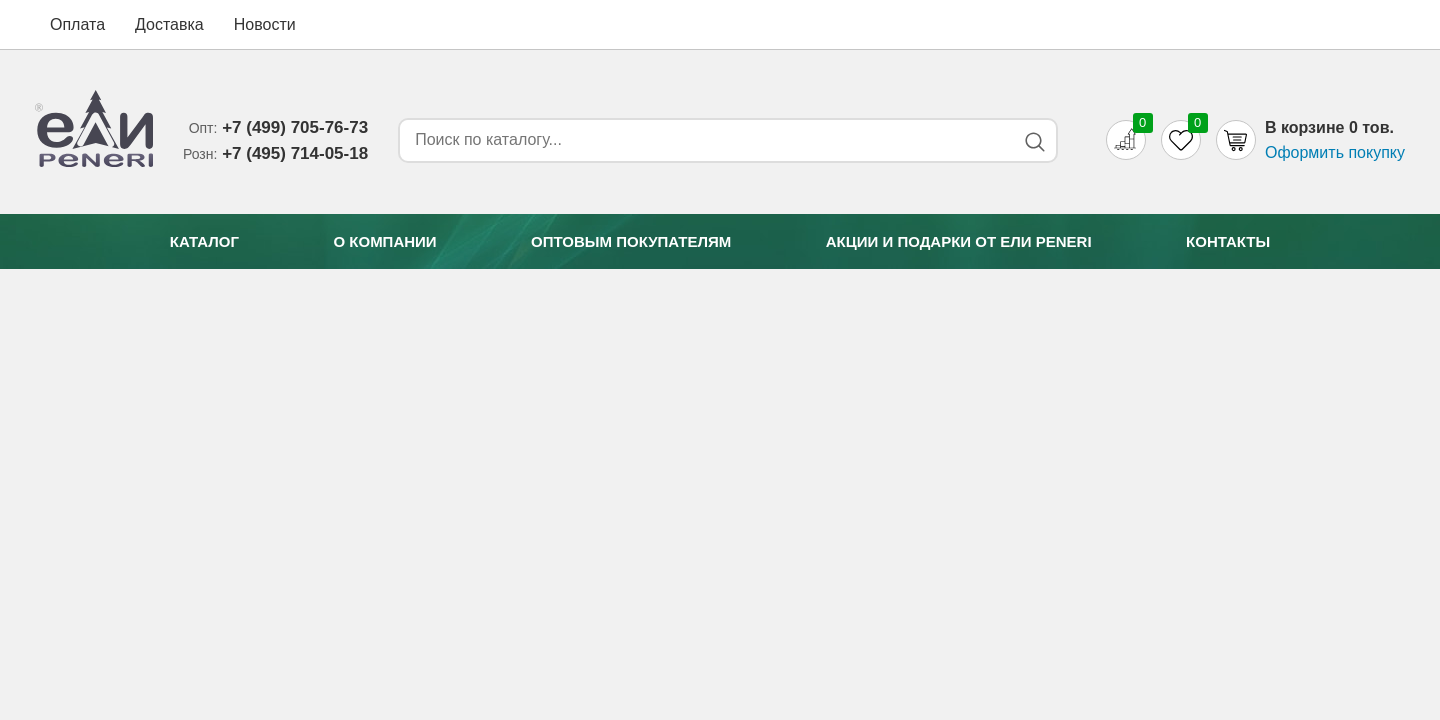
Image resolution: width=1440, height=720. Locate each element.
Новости (265, 24)
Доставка (169, 24)
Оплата (77, 24)
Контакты (1228, 241)
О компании (384, 241)
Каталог (204, 241)
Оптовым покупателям (631, 241)
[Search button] (1034, 141)
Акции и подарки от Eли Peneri (959, 241)
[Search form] (703, 140)
